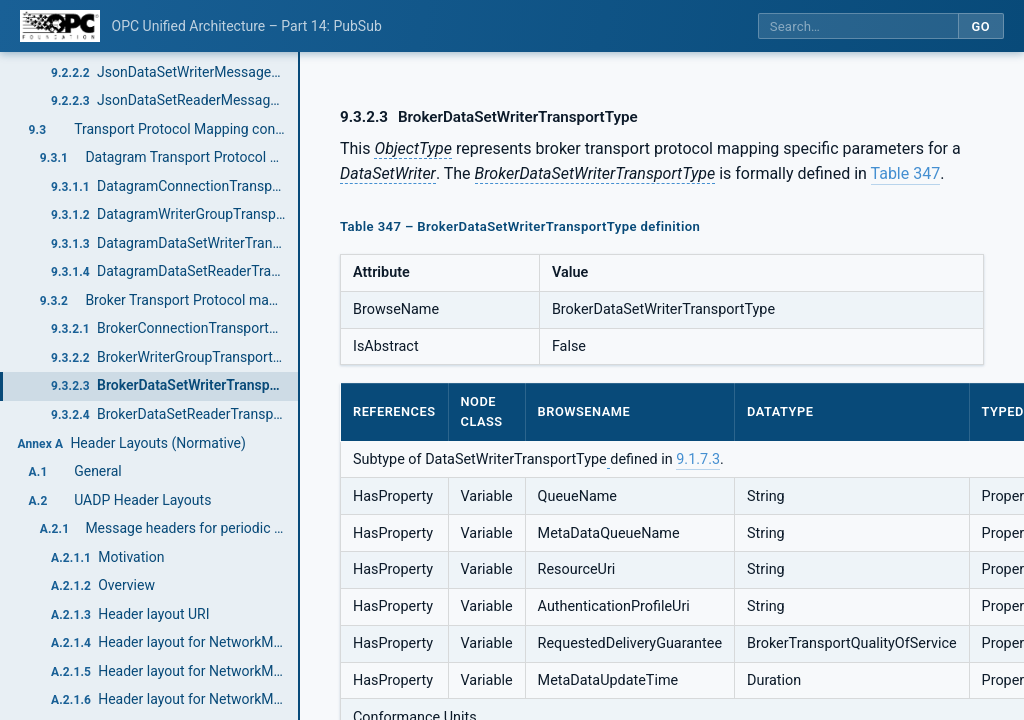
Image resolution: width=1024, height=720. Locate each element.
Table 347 (906, 173)
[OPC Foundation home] (60, 26)
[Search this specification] (858, 26)
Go (980, 26)
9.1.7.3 (698, 459)
